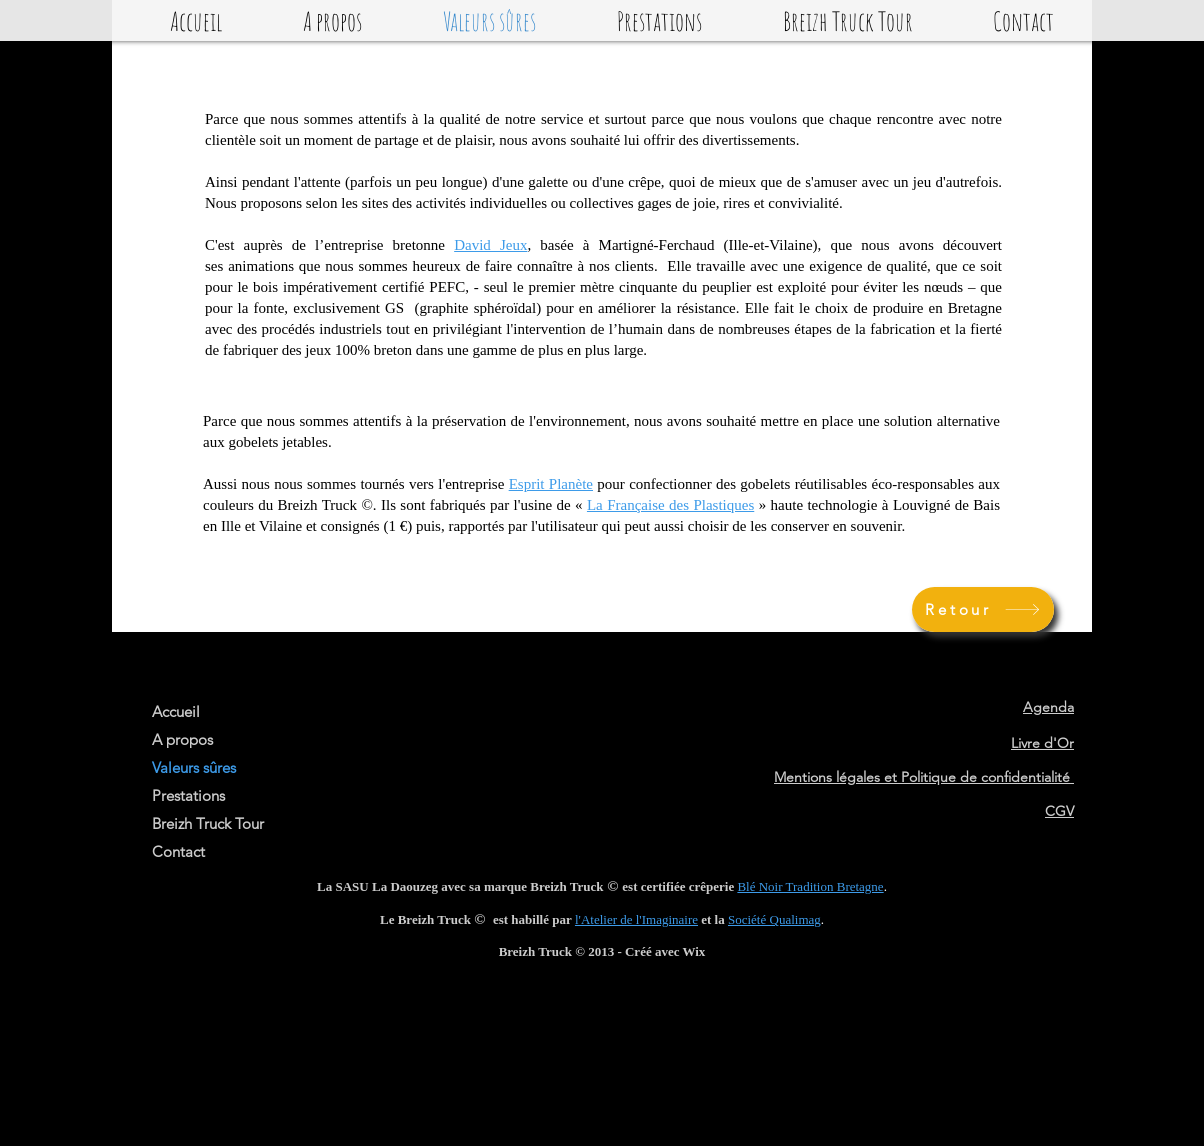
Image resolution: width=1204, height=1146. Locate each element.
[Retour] (983, 609)
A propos (182, 739)
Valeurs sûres (194, 767)
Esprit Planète (551, 484)
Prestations (188, 795)
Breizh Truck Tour (208, 823)
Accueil (176, 711)
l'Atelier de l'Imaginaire (636, 919)
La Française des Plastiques (670, 505)
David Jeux (490, 245)
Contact (178, 851)
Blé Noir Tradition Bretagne (810, 886)
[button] (332, 20)
